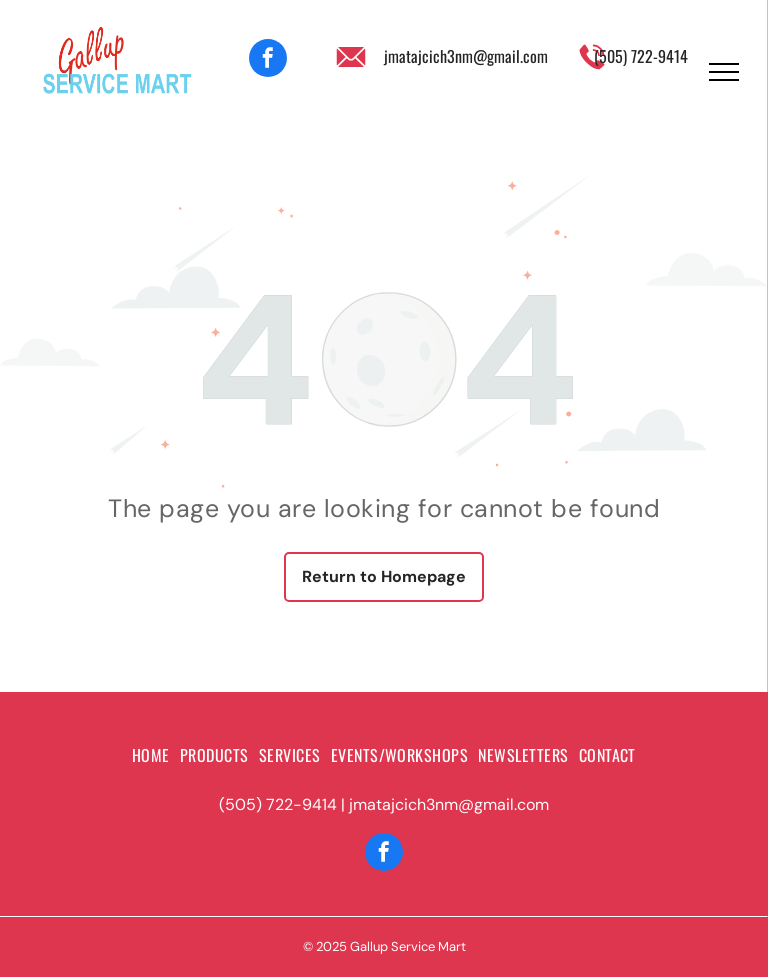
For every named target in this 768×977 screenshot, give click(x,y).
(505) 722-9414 (641, 56)
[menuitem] (151, 755)
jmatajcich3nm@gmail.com (466, 56)
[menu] (724, 72)
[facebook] (268, 60)
